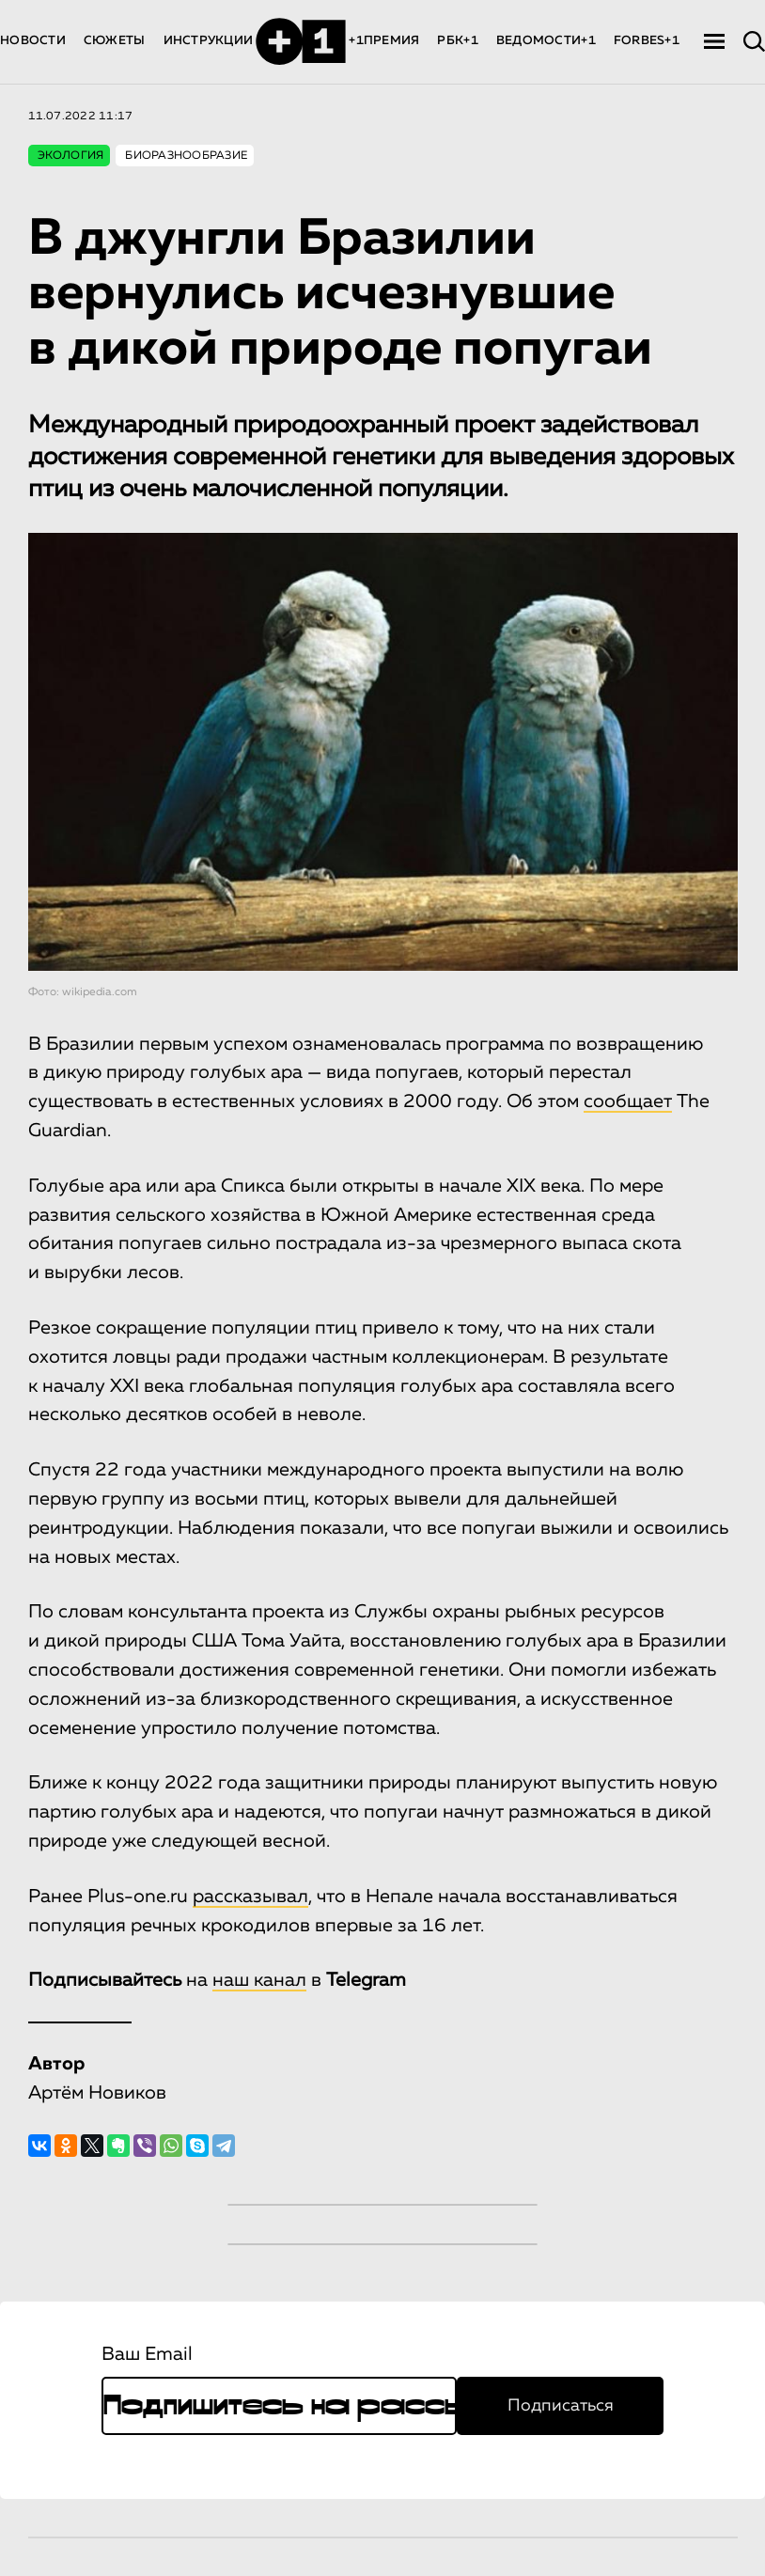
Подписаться (560, 2405)
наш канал (259, 1980)
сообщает (628, 1101)
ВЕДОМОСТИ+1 (546, 41)
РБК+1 (457, 41)
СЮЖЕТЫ (115, 41)
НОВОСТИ (33, 41)
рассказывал (250, 1896)
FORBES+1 (646, 41)
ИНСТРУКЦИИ (209, 41)
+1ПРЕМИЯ (384, 41)
